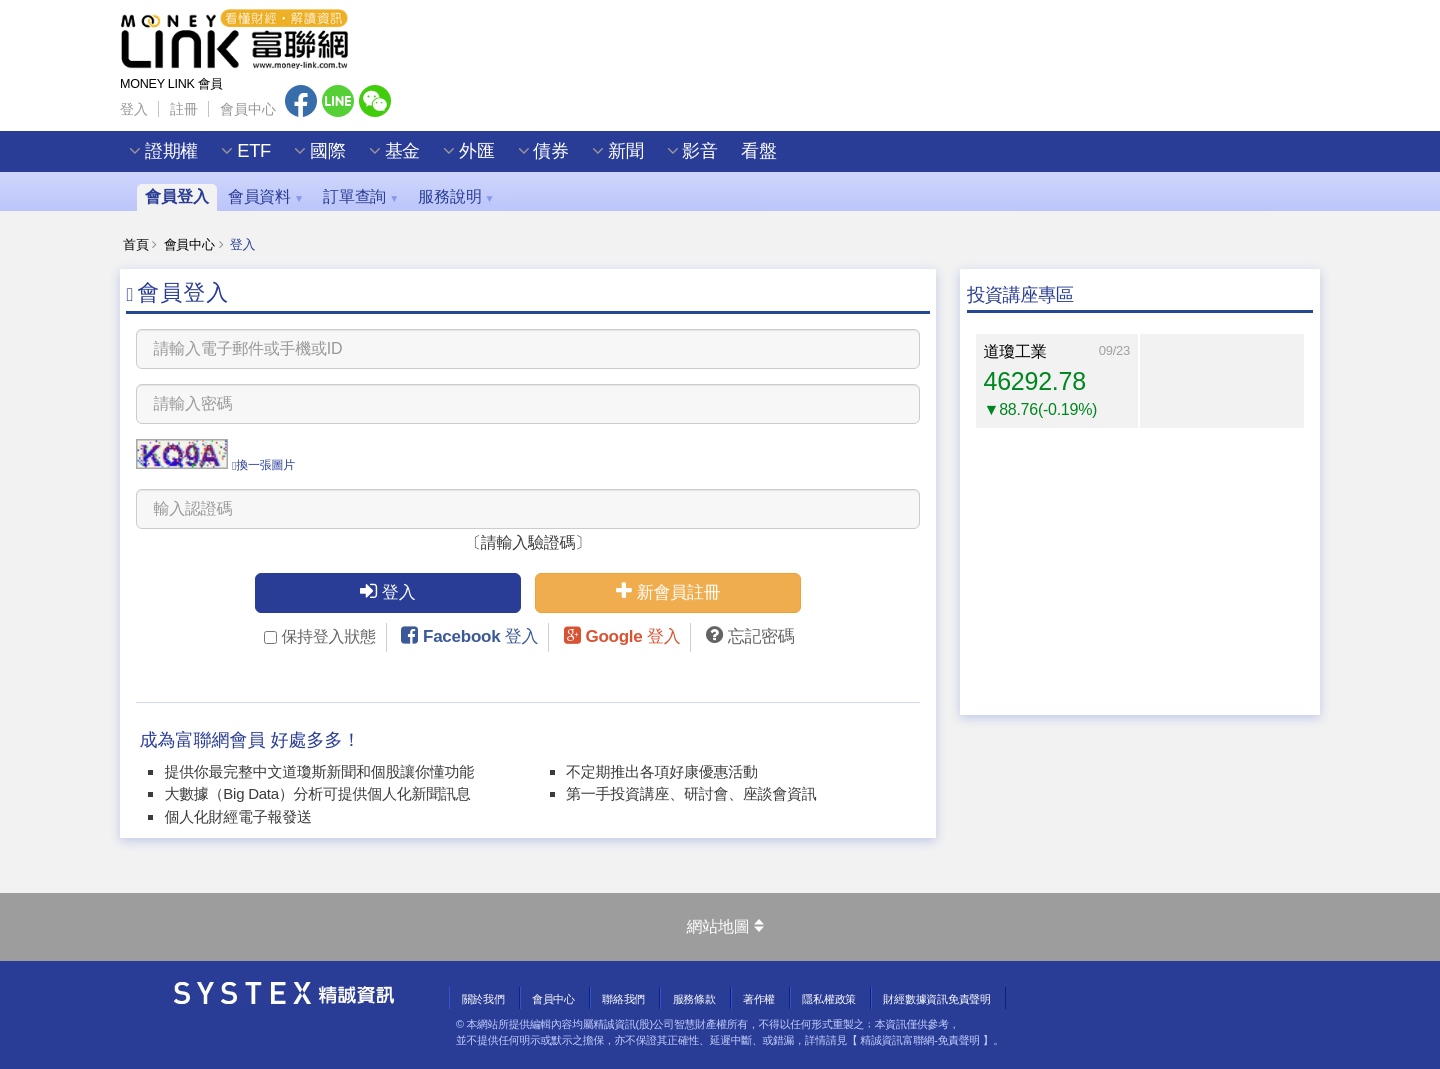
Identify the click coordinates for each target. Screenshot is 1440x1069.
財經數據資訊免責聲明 (936, 999)
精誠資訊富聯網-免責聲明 (920, 1040)
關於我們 (483, 999)
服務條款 (694, 999)
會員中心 (247, 109)
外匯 (476, 154)
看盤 (758, 154)
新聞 (625, 154)
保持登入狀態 (319, 636)
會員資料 (266, 196)
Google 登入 (632, 636)
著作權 (759, 999)
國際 (327, 154)
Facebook (301, 103)
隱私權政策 (829, 999)
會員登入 (176, 196)
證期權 (171, 154)
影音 (700, 154)
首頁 (135, 244)
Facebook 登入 (480, 636)
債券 (551, 154)
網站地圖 (724, 926)
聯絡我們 (623, 999)
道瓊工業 (1015, 351)
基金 (402, 154)
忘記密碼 (761, 636)
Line (338, 103)
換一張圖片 (263, 465)
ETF (254, 154)
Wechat (375, 103)
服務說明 (456, 196)
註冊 (183, 109)
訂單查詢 (361, 196)
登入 (133, 109)
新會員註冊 (668, 591)
